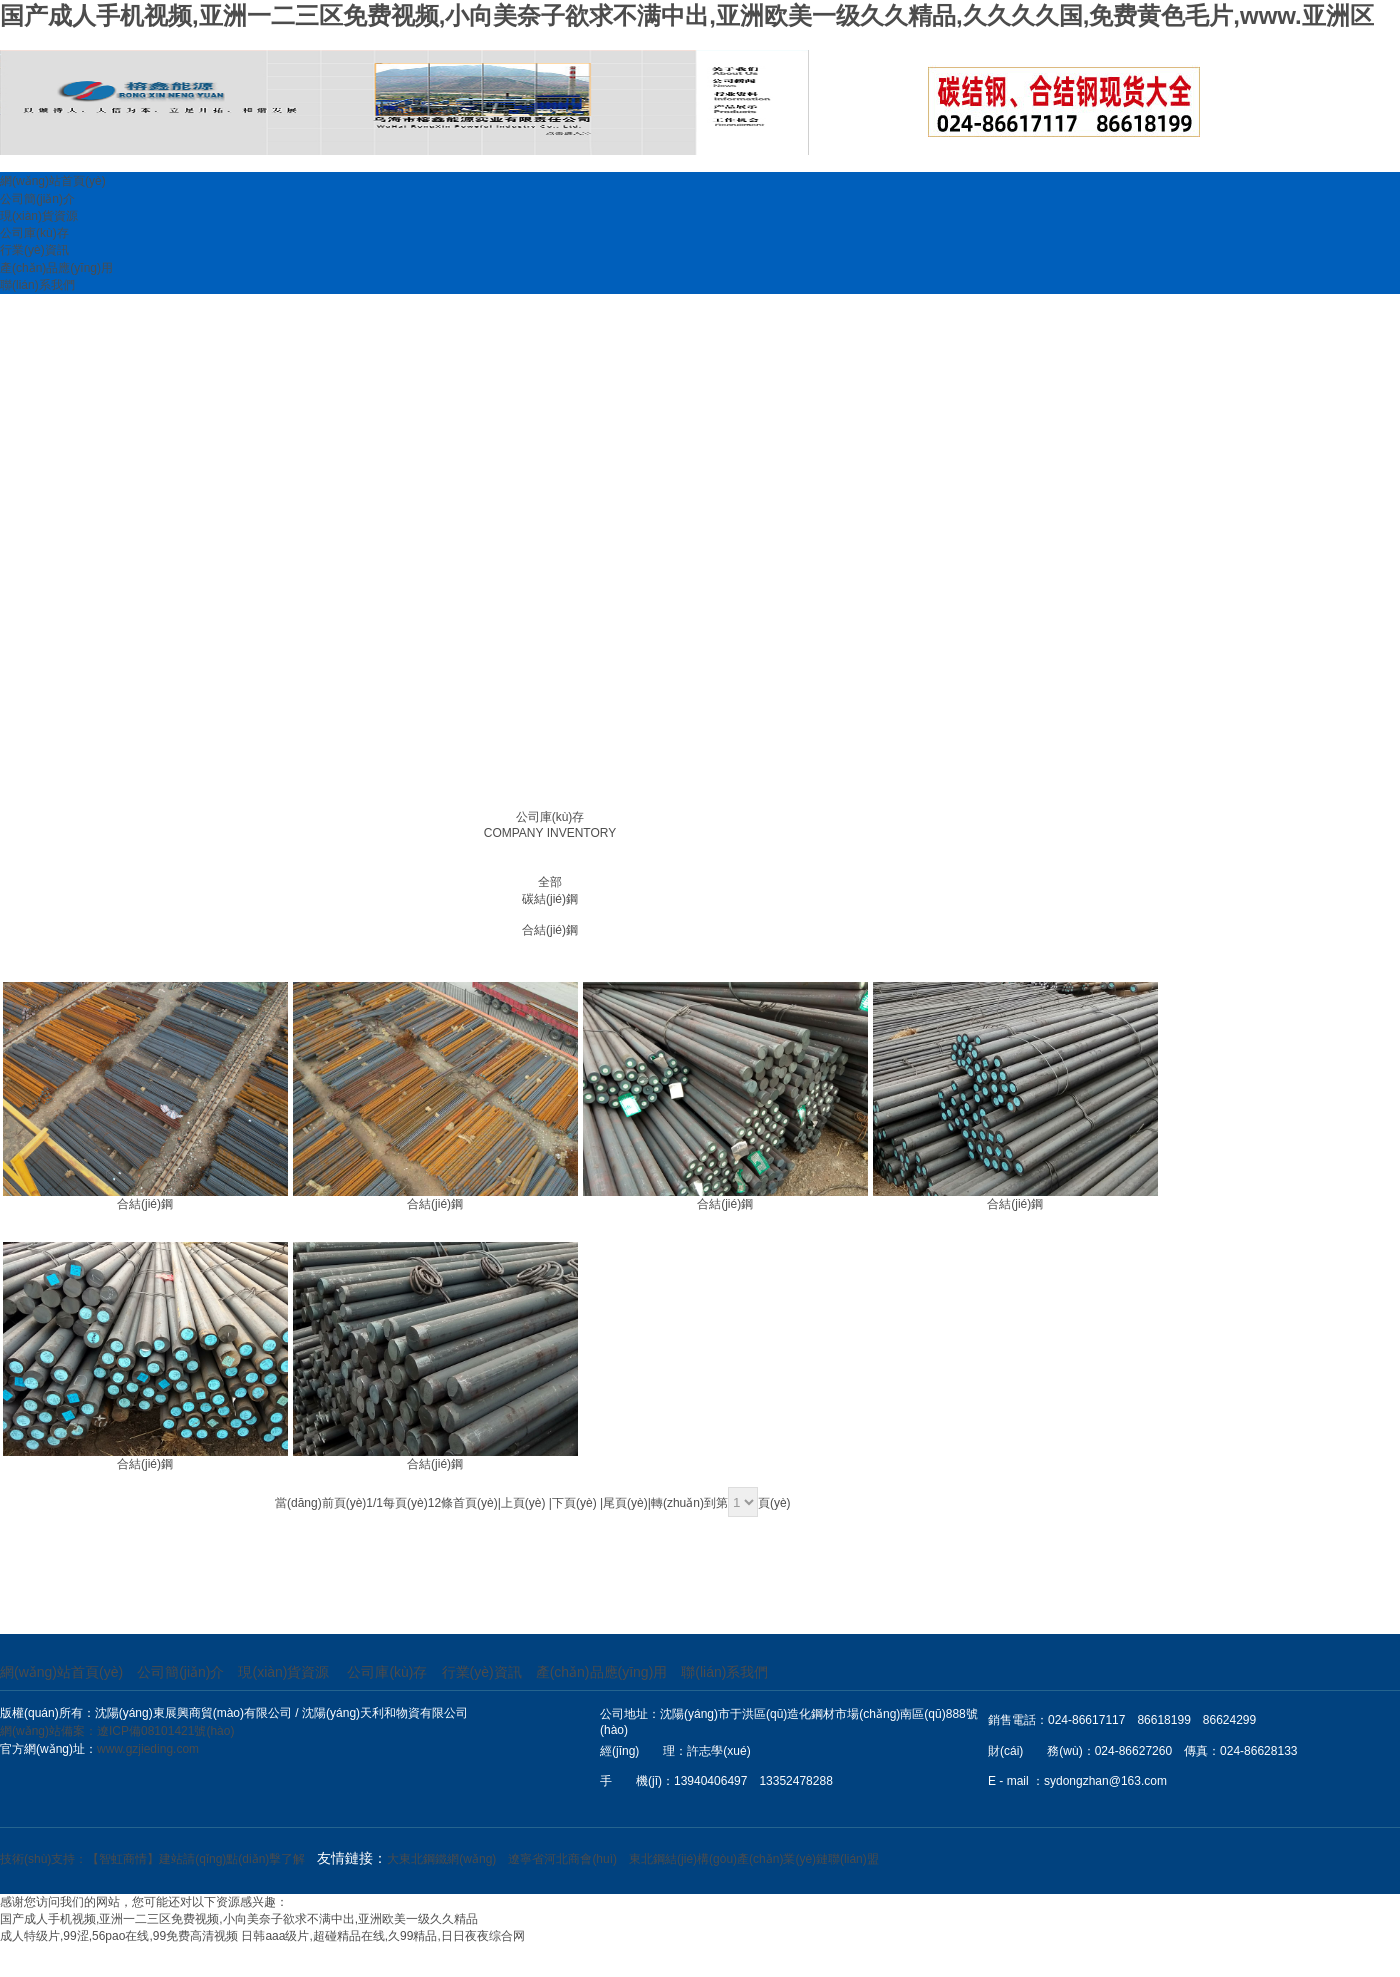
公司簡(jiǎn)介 (37, 199)
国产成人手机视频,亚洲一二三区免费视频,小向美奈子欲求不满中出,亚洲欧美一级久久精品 (239, 1919)
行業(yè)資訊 (34, 250)
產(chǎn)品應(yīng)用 (56, 268)
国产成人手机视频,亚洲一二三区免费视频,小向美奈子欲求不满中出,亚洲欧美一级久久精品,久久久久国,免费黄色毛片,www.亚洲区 (687, 15)
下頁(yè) (574, 1503)
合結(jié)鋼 (550, 930)
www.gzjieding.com (148, 1749)
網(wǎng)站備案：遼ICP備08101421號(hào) (117, 1731)
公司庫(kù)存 (34, 233)
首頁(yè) (475, 1503)
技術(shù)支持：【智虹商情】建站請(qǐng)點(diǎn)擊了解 (152, 1859)
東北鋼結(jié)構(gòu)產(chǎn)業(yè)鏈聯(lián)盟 (754, 1859)
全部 (550, 882)
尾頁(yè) (625, 1503)
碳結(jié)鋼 (550, 899)
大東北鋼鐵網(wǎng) (441, 1859)
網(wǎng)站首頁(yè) (53, 181)
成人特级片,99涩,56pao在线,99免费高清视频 (119, 1936)
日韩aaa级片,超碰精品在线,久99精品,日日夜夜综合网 (382, 1936)
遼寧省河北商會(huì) (562, 1859)
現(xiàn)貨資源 (39, 216)
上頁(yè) (523, 1503)
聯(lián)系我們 (37, 285)
